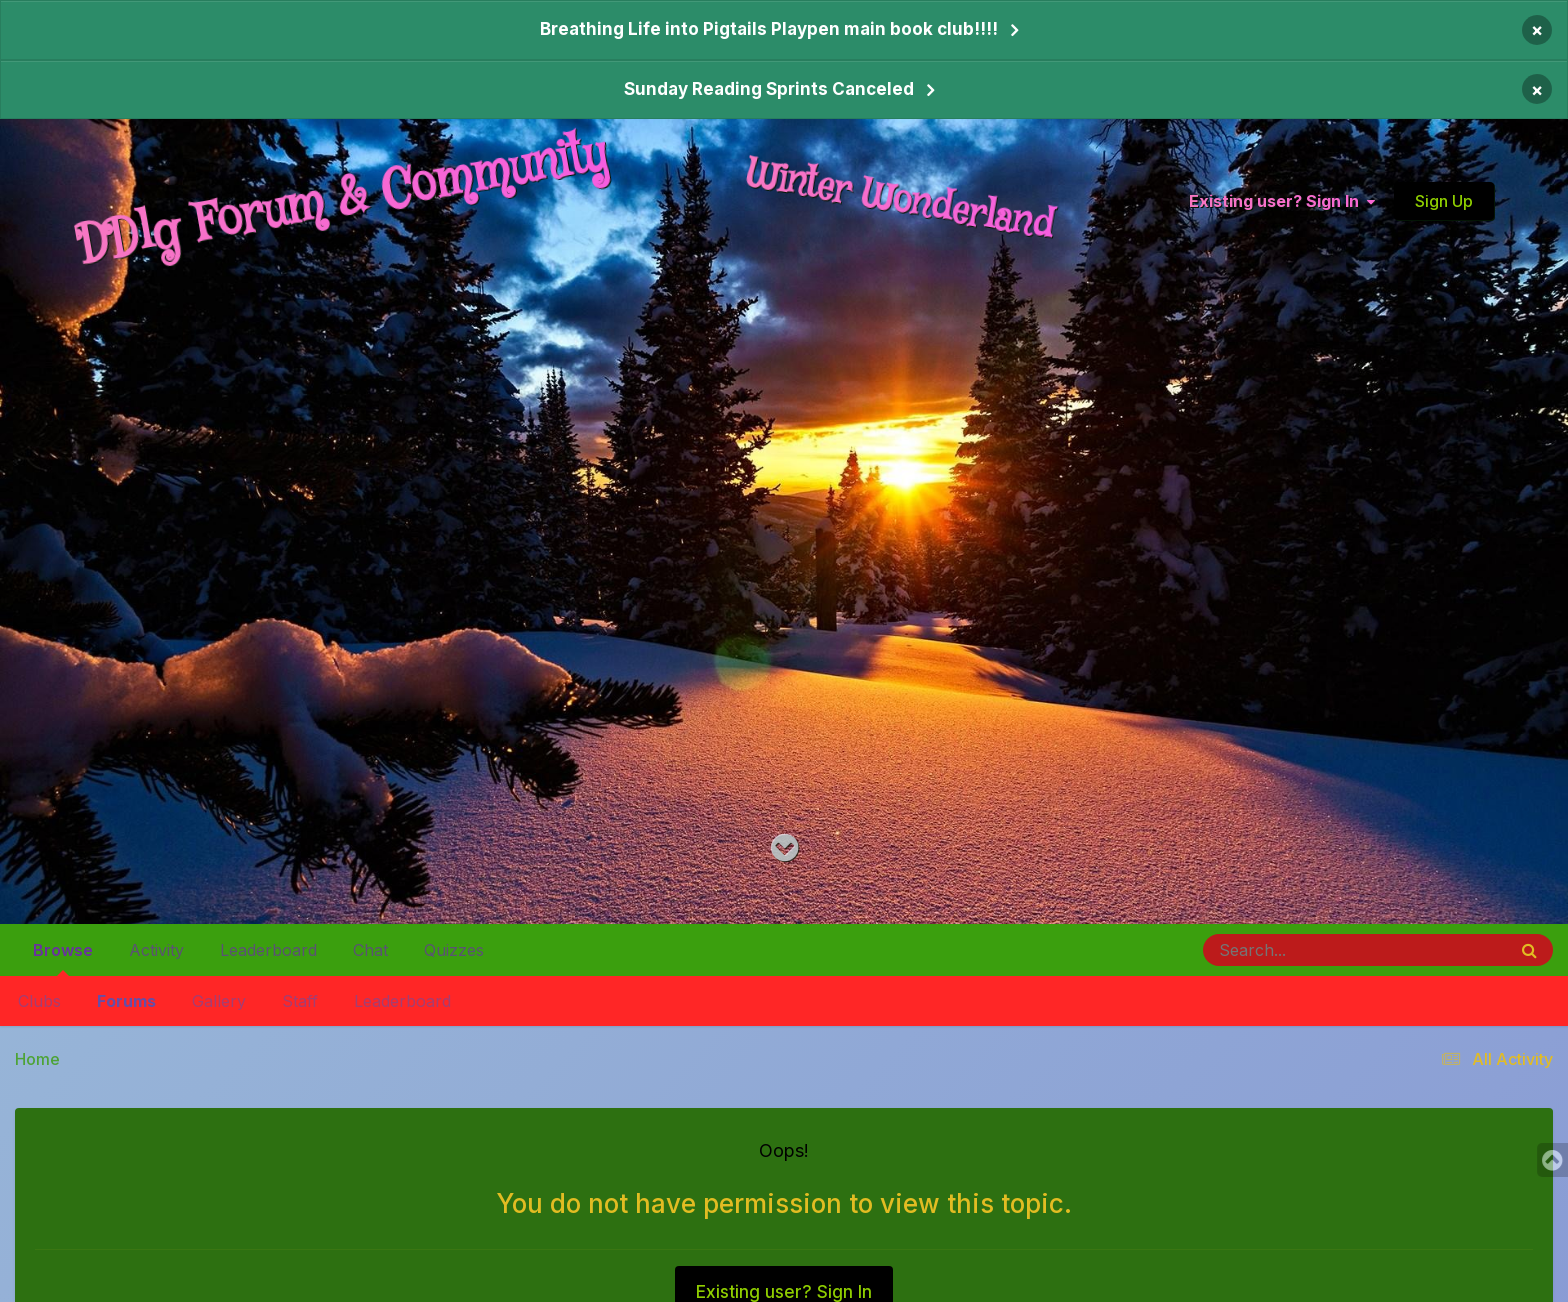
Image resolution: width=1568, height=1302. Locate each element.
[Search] (1300, 950)
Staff (300, 1001)
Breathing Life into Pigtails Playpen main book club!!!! (769, 29)
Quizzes (454, 950)
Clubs (39, 1001)
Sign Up (1444, 201)
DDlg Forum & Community (342, 201)
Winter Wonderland (900, 200)
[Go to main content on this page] (784, 848)
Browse (63, 958)
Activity (156, 950)
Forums (126, 1001)
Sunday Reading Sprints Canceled (769, 89)
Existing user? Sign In (1282, 201)
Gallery (219, 1001)
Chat (370, 950)
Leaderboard (402, 1001)
